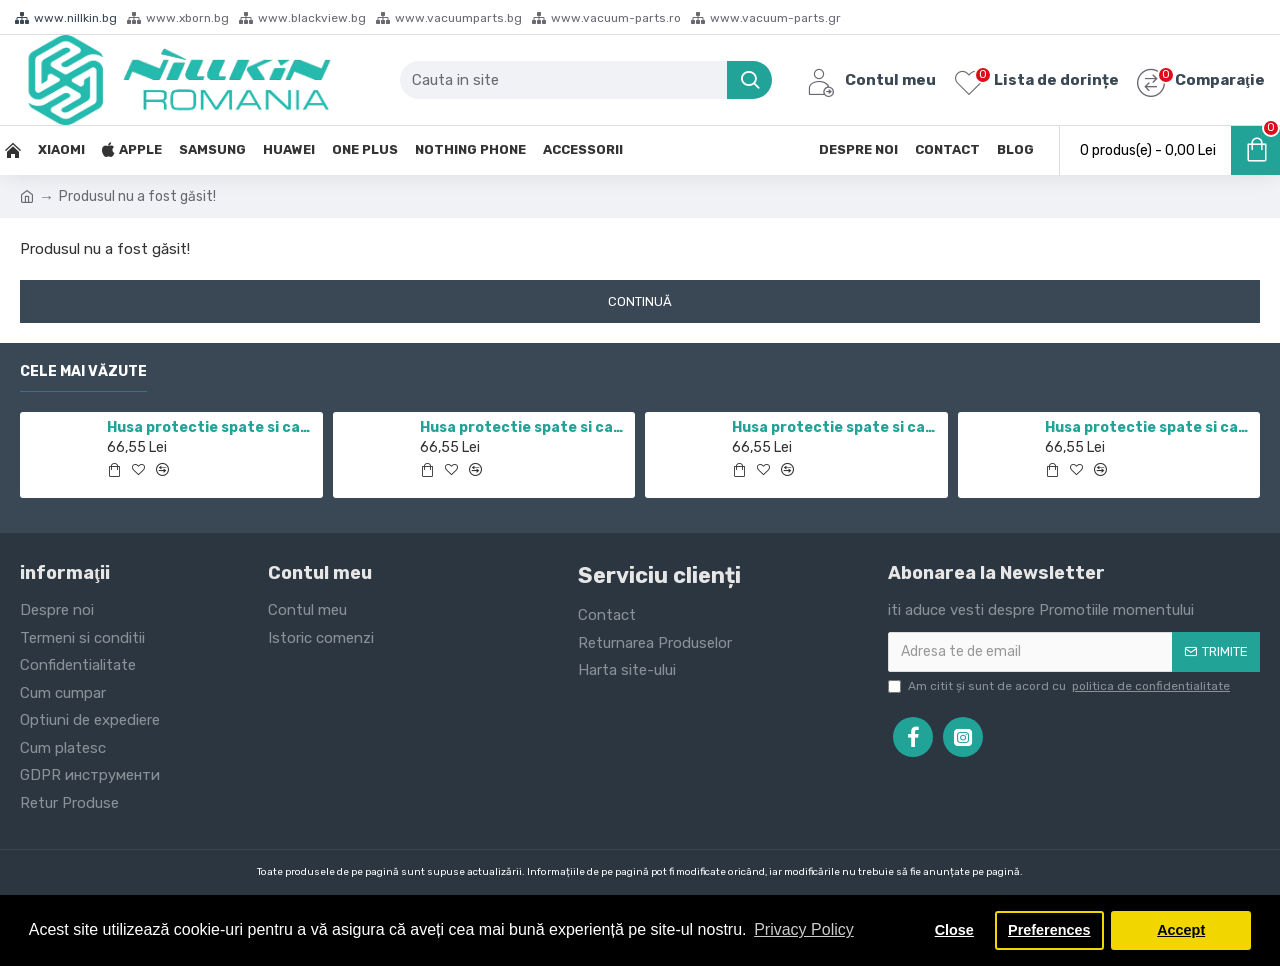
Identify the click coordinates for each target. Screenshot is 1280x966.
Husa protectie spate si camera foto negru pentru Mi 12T (1149, 427)
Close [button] (954, 930)
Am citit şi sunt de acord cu (1060, 686)
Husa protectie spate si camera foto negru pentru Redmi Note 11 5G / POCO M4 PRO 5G (211, 427)
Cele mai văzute (83, 371)
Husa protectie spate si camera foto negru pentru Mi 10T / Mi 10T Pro (524, 427)
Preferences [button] (1049, 930)
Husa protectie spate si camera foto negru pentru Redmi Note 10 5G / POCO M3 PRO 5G (836, 427)
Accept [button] (1181, 930)
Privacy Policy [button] (804, 929)
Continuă (640, 301)
